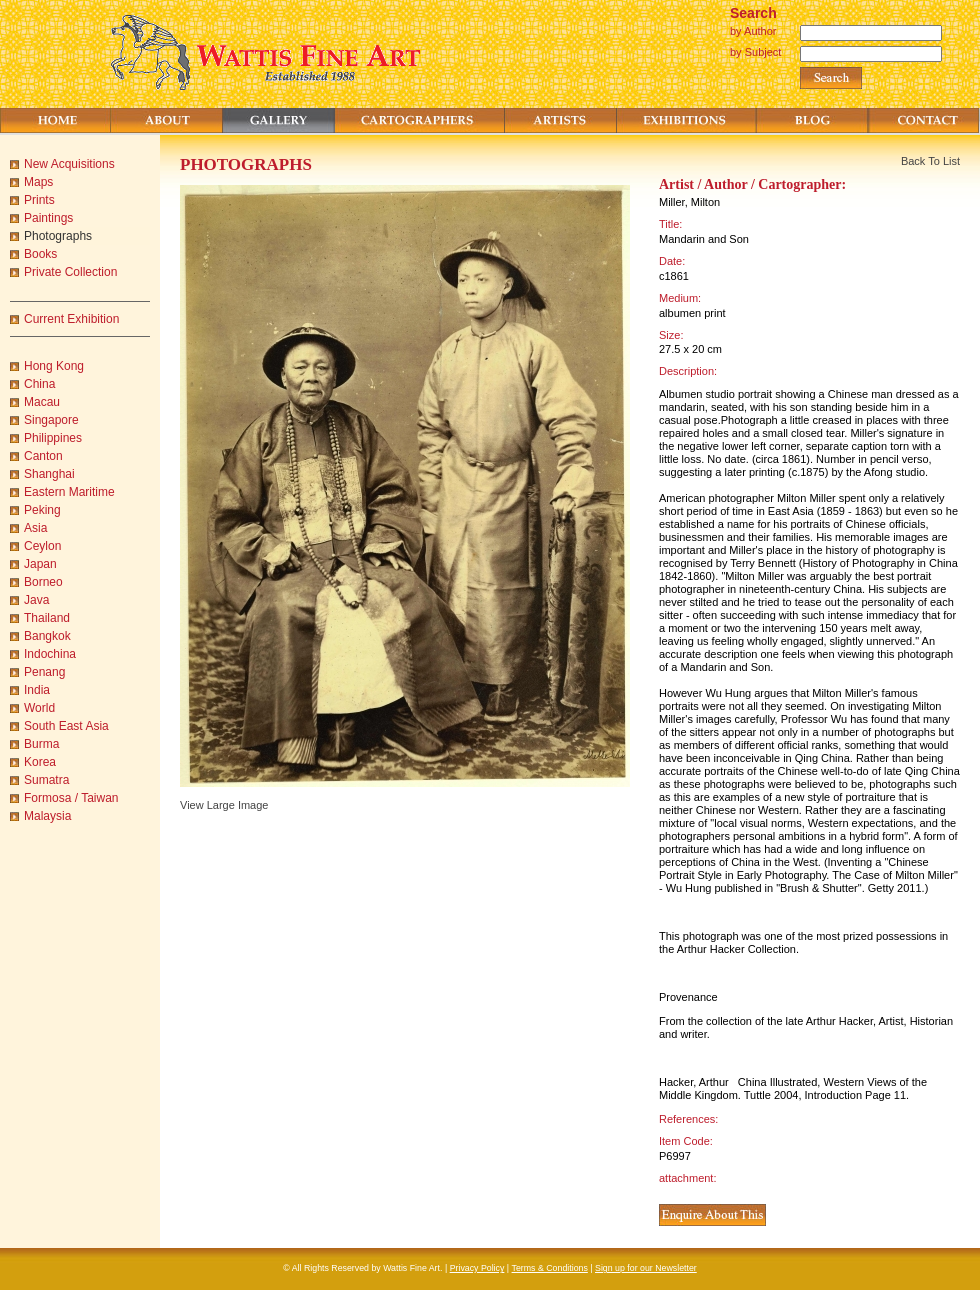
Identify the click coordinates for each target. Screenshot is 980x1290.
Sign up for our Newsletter (646, 1268)
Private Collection (70, 272)
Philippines (53, 438)
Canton (43, 456)
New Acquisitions (69, 164)
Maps (38, 182)
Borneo (43, 582)
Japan (40, 564)
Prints (39, 200)
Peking (42, 510)
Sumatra (46, 780)
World (39, 708)
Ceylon (42, 546)
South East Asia (66, 726)
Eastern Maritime (69, 492)
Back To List (930, 161)
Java (36, 600)
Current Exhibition (71, 319)
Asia (35, 528)
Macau (42, 402)
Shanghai (49, 474)
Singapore (51, 420)
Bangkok (47, 636)
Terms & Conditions (550, 1268)
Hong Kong (54, 366)
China (39, 384)
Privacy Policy (477, 1268)
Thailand (47, 618)
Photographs (58, 236)
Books (40, 254)
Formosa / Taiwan (71, 798)
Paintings (48, 218)
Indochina (50, 654)
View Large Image (224, 805)
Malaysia (47, 816)
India (37, 690)
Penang (44, 672)
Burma (41, 744)
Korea (40, 762)
